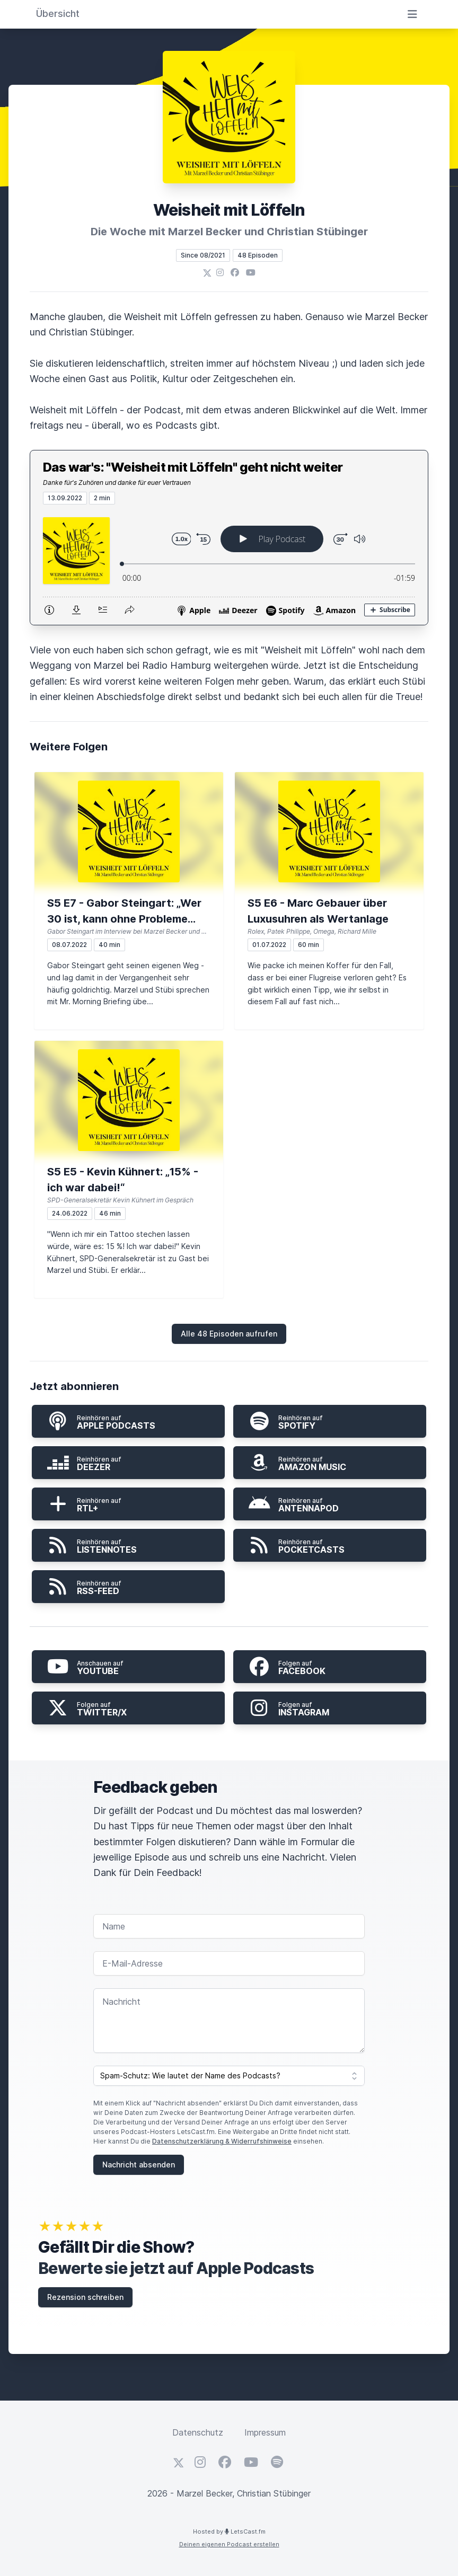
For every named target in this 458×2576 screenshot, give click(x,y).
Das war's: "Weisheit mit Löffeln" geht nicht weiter (192, 467)
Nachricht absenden (138, 2164)
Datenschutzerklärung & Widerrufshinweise (222, 2141)
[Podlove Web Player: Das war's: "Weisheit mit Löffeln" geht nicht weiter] (229, 564)
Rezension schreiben (85, 2296)
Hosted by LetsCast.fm (229, 2531)
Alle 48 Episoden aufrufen (229, 1333)
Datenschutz (197, 2432)
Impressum (265, 2432)
